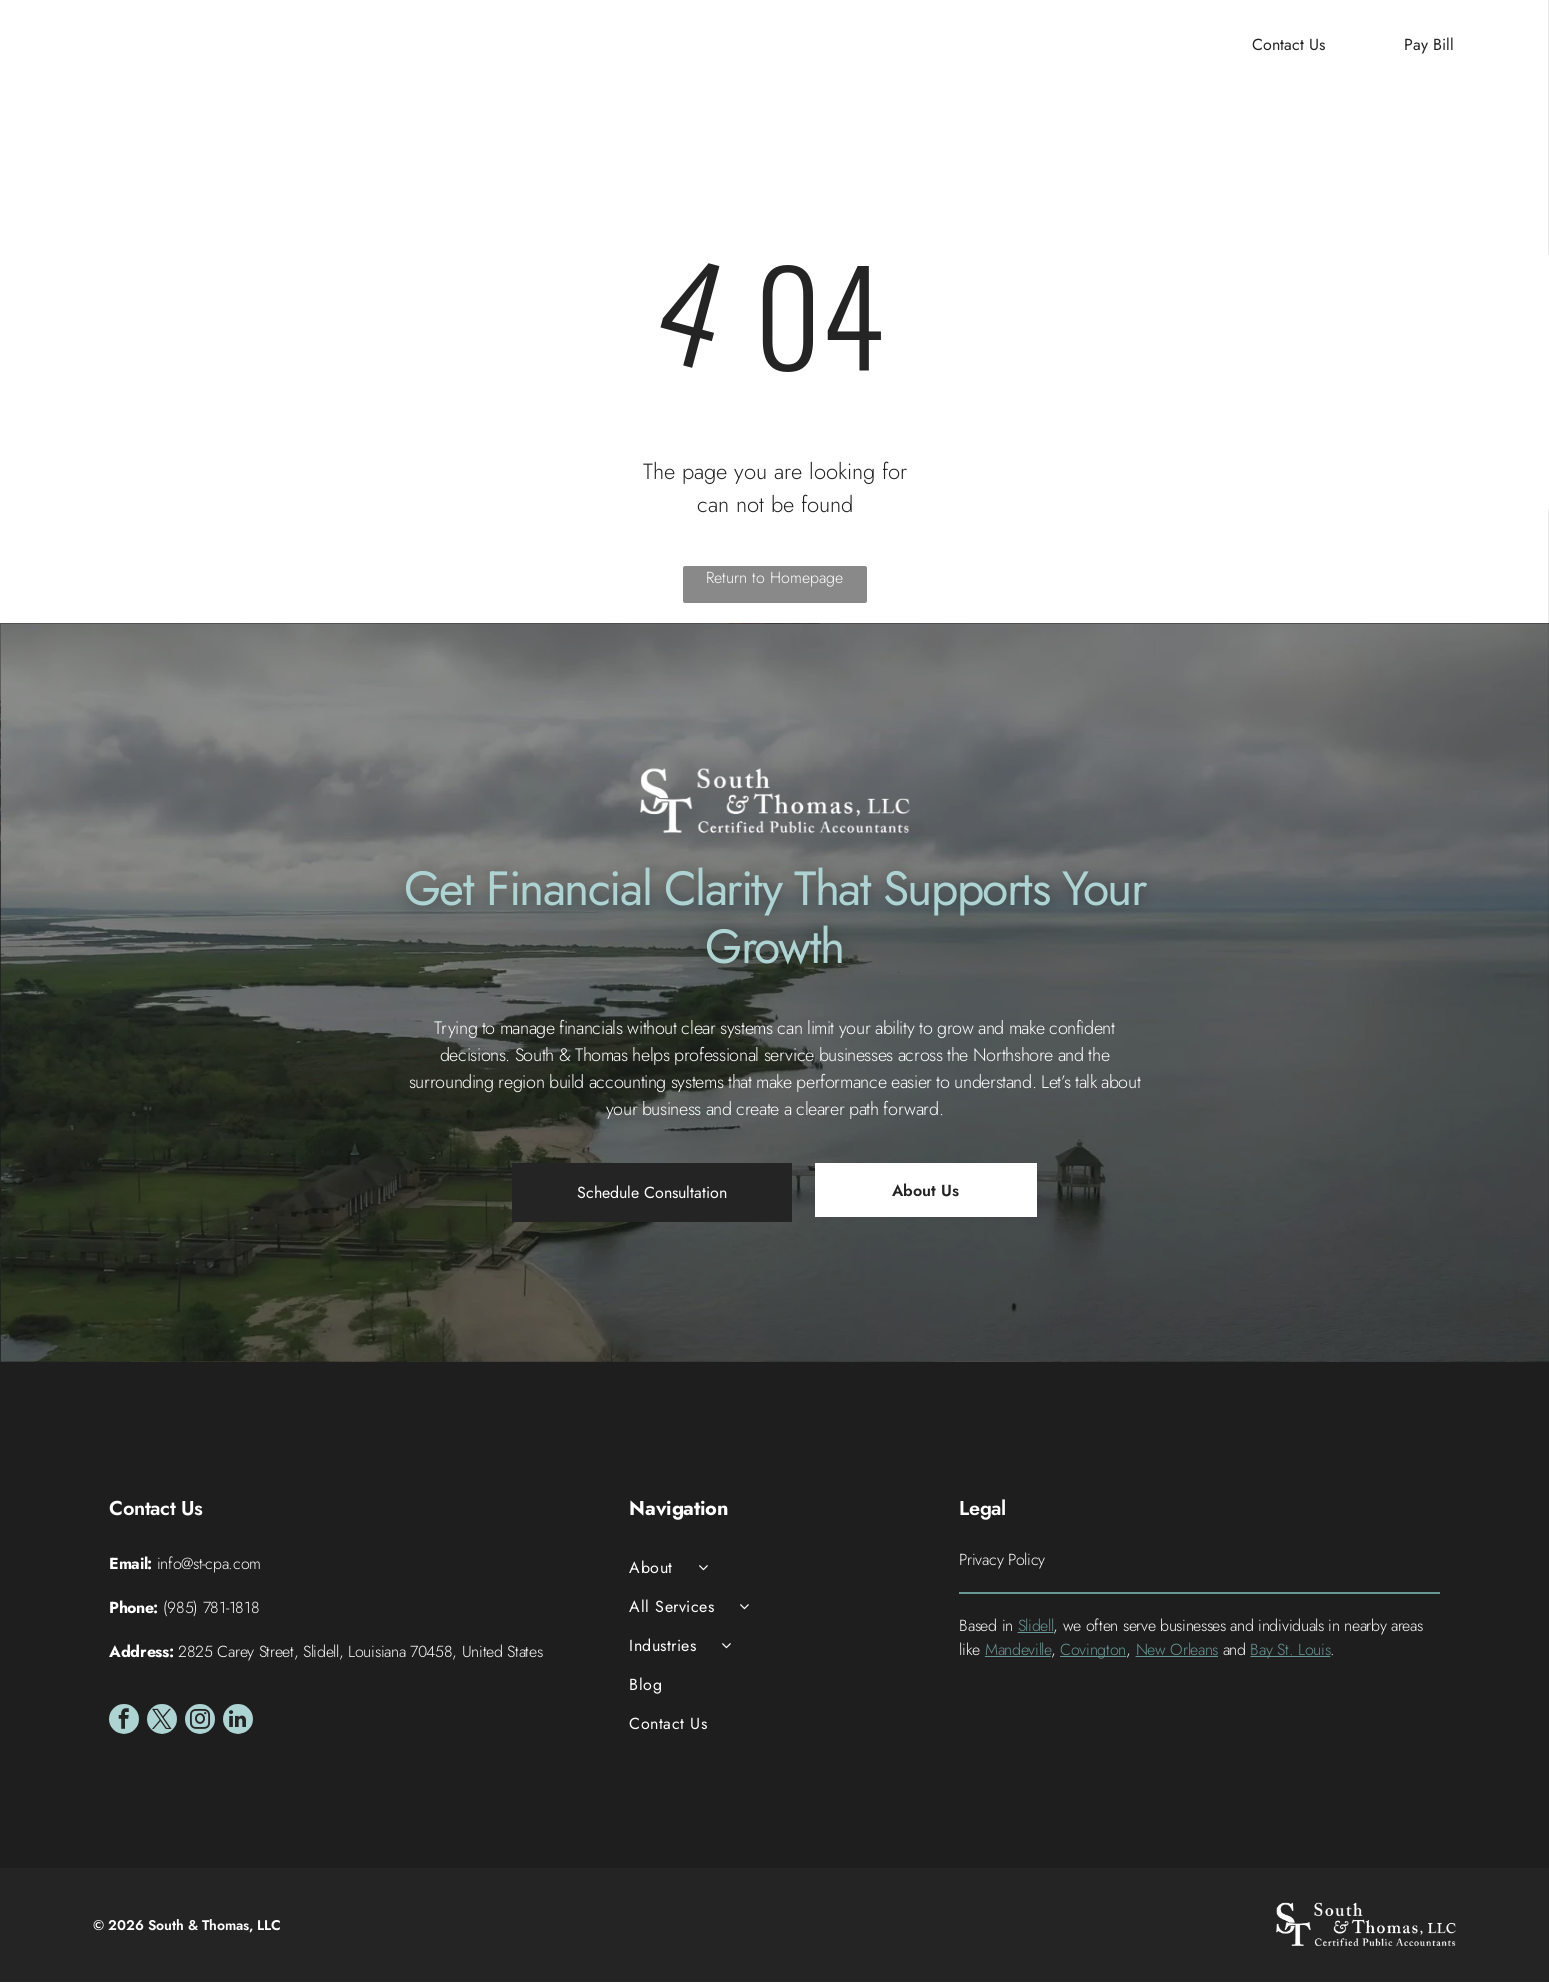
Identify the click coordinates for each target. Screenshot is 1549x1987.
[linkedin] (238, 1727)
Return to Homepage (774, 583)
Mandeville (1018, 1655)
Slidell (1036, 1631)
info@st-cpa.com (209, 1569)
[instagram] (200, 1727)
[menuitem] (519, 50)
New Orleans (1177, 1655)
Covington (1093, 1655)
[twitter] (162, 1727)
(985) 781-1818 (211, 1613)
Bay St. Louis (1290, 1655)
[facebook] (124, 1727)
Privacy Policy (1002, 1565)
